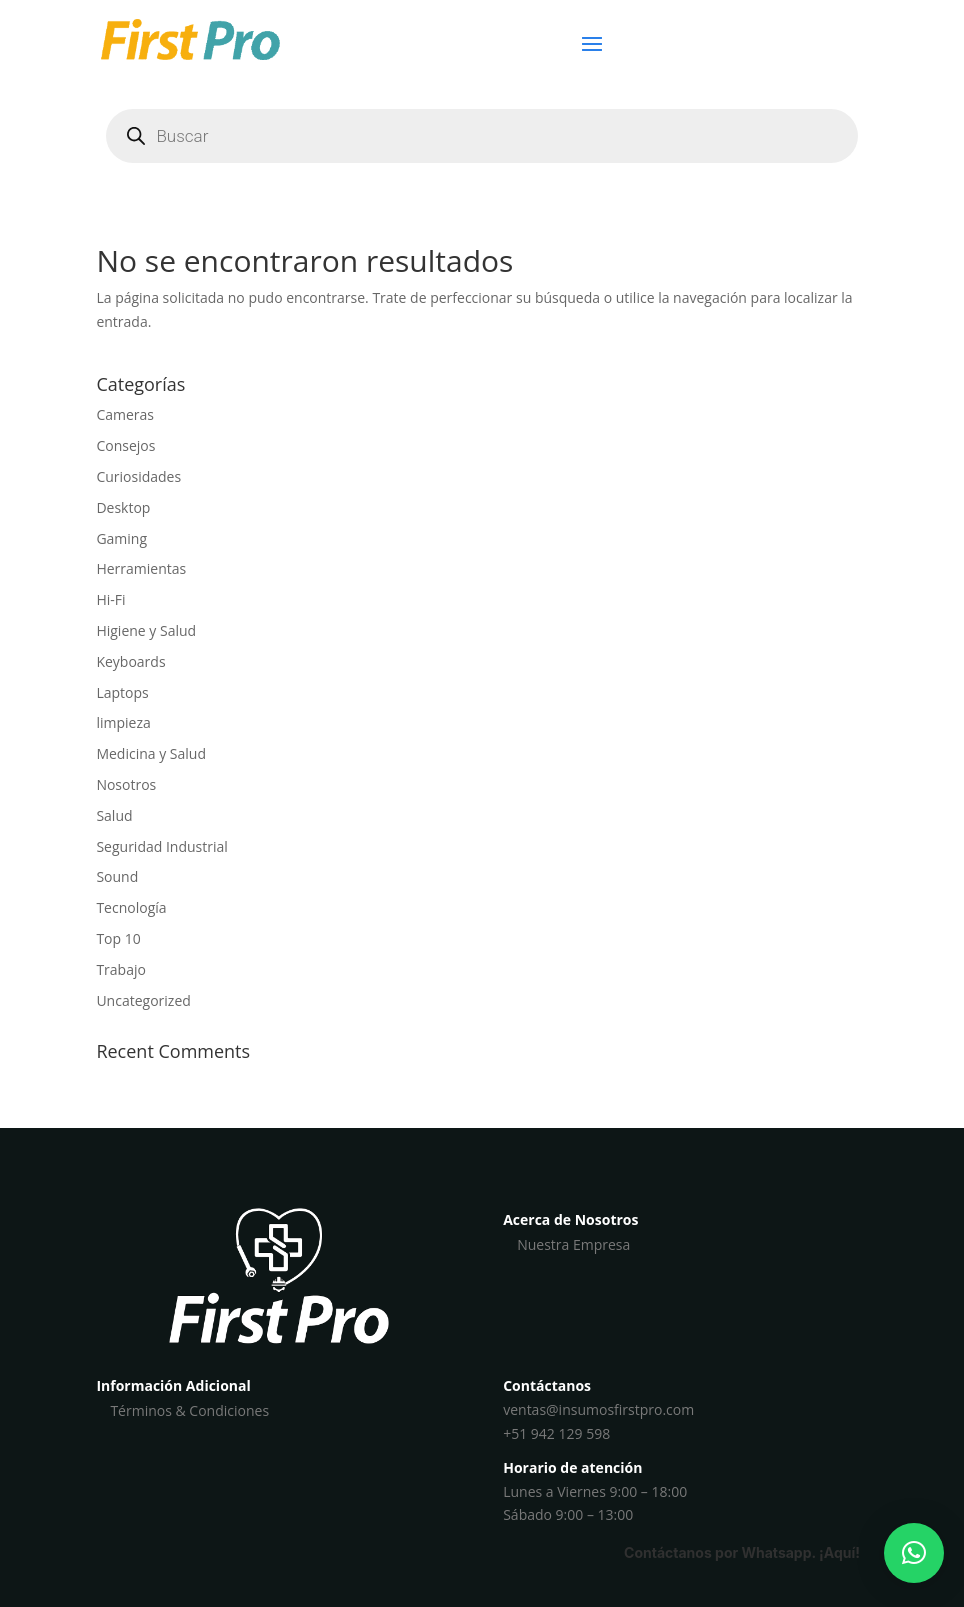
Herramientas (141, 568)
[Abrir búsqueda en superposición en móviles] (481, 136)
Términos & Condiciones (189, 1410)
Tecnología (131, 907)
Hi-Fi (110, 599)
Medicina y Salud (151, 753)
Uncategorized (143, 1000)
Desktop (123, 507)
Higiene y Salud (146, 630)
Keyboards (130, 661)
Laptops (122, 692)
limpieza (123, 722)
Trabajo (121, 969)
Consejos (125, 445)
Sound (117, 876)
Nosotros (126, 784)
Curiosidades (138, 476)
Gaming (121, 538)
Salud (114, 815)
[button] (914, 1553)
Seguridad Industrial (161, 846)
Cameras (125, 414)
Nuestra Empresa (573, 1244)
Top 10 (118, 938)
